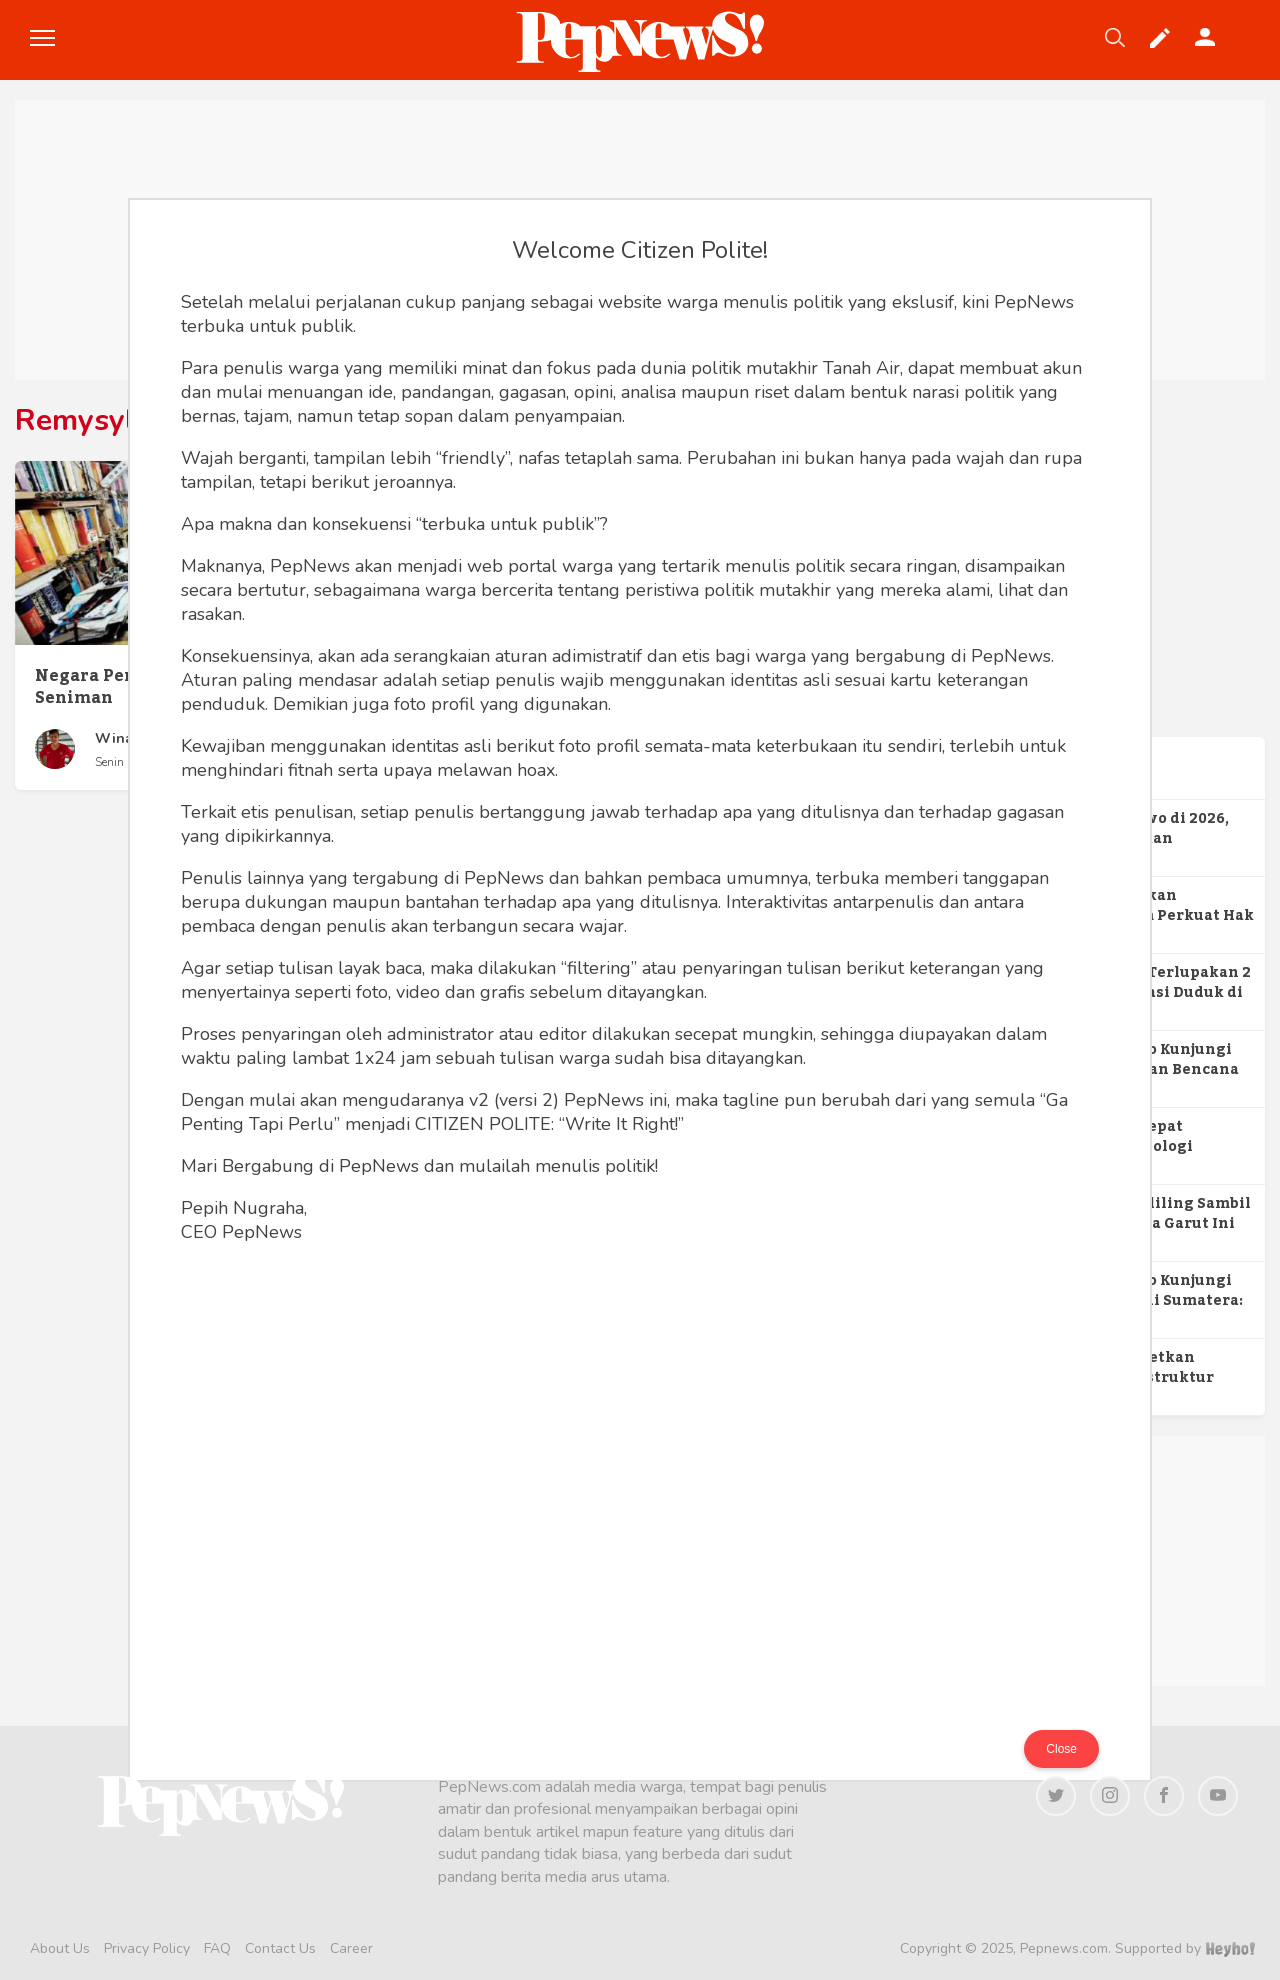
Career (351, 1948)
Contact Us (280, 1948)
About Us (60, 1948)
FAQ (217, 1948)
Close (1061, 1749)
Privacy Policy (147, 1948)
